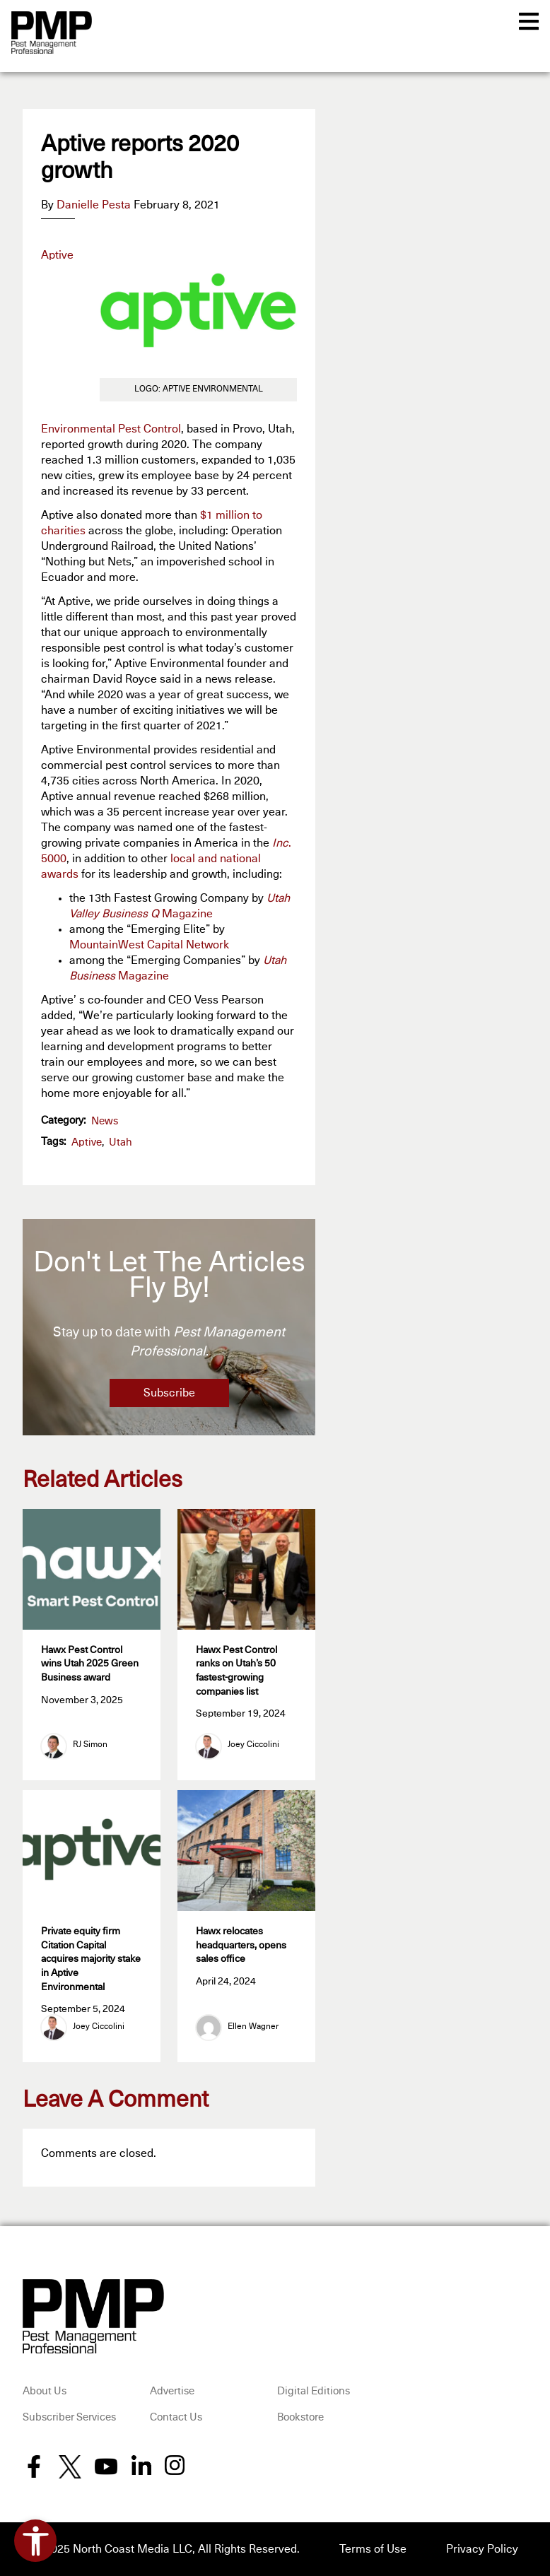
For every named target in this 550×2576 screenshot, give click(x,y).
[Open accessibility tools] (35, 2540)
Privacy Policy (482, 2549)
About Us (44, 2391)
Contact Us (176, 2417)
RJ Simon (90, 1745)
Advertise (172, 2391)
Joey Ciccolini (253, 1745)
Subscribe (169, 1393)
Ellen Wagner (253, 2027)
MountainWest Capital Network (149, 945)
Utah (120, 1142)
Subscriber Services (69, 2417)
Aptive (86, 1142)
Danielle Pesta (94, 205)
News (104, 1121)
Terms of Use (372, 2549)
